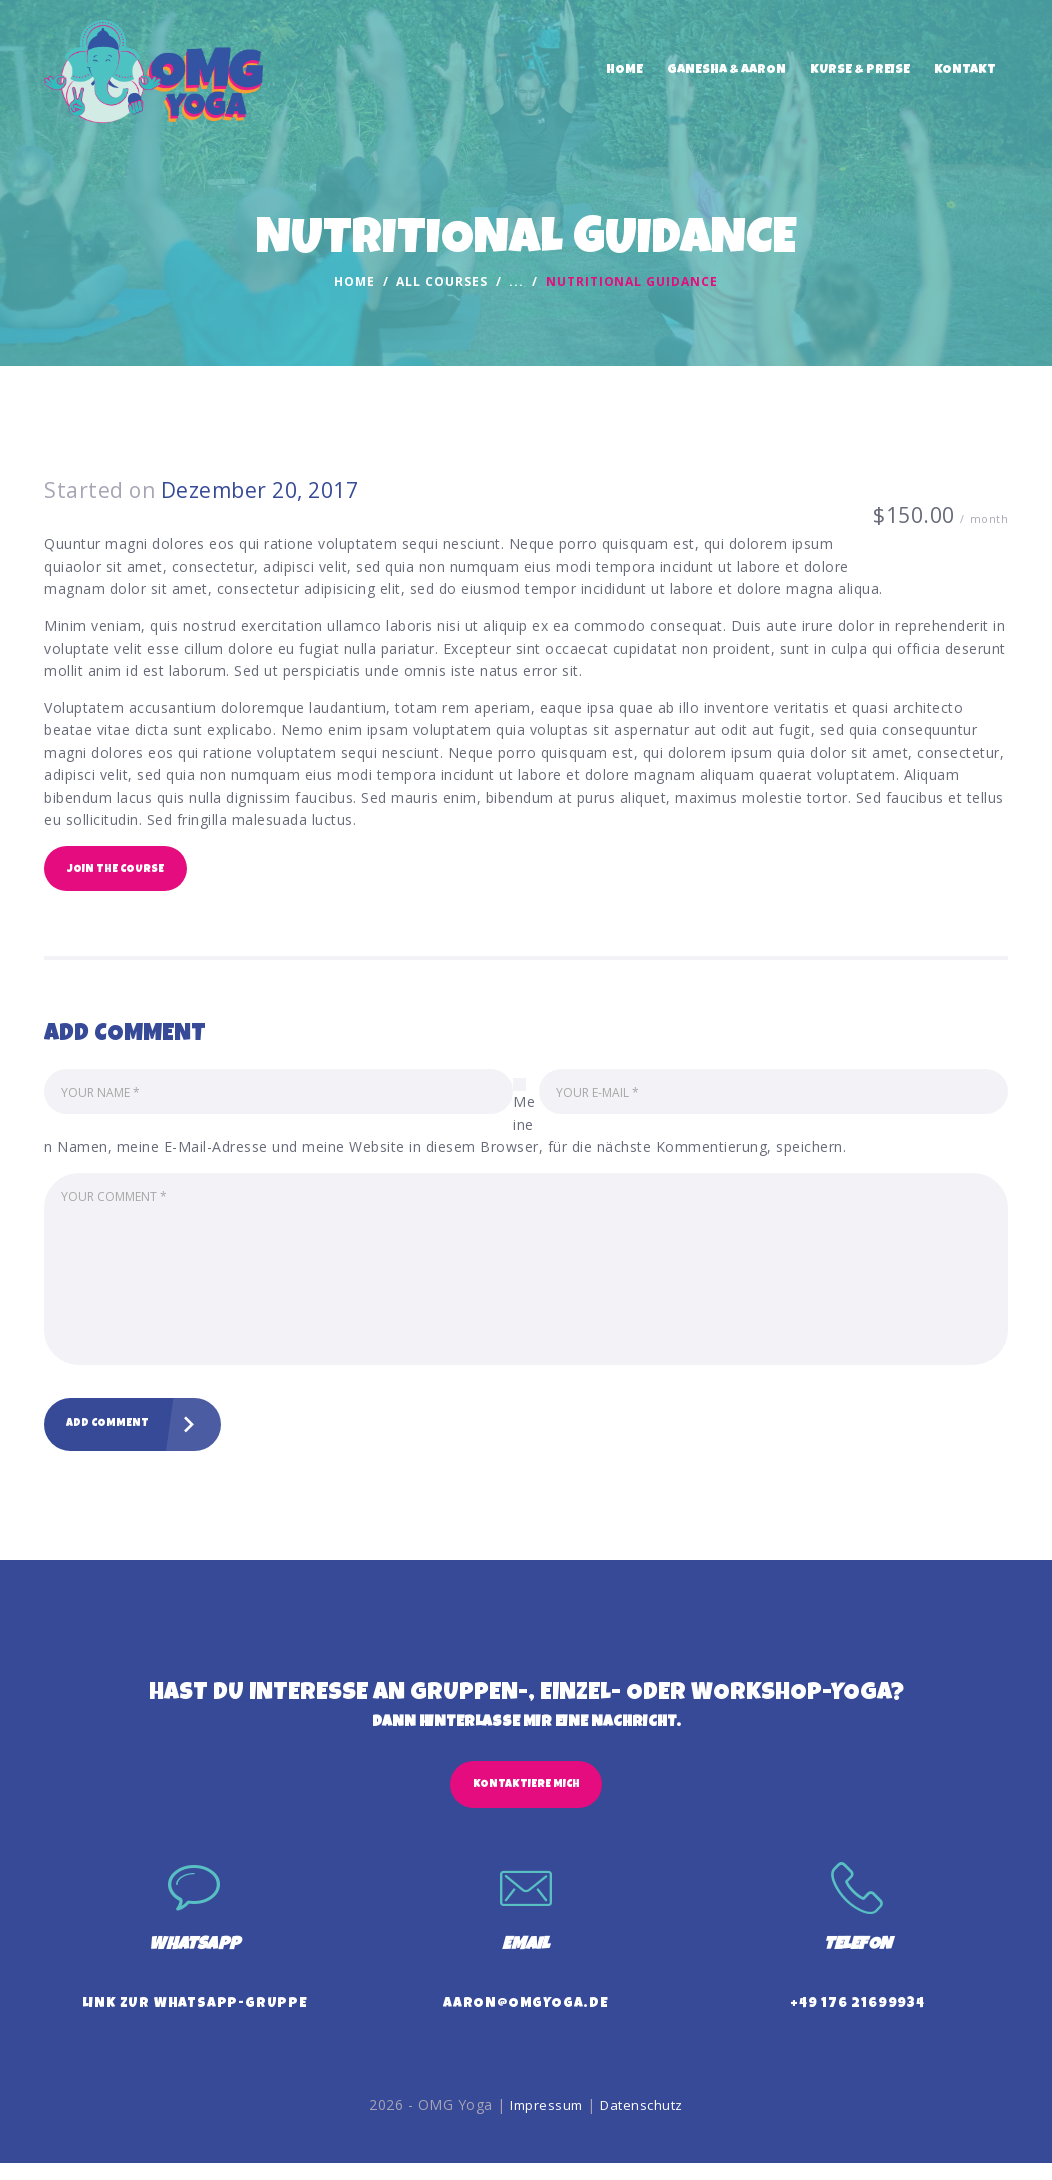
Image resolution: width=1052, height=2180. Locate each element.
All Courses (441, 281)
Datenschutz (644, 2120)
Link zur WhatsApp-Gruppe (195, 2021)
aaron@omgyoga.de (526, 2021)
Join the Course (120, 871)
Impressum (544, 2120)
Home (354, 282)
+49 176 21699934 (857, 2021)
